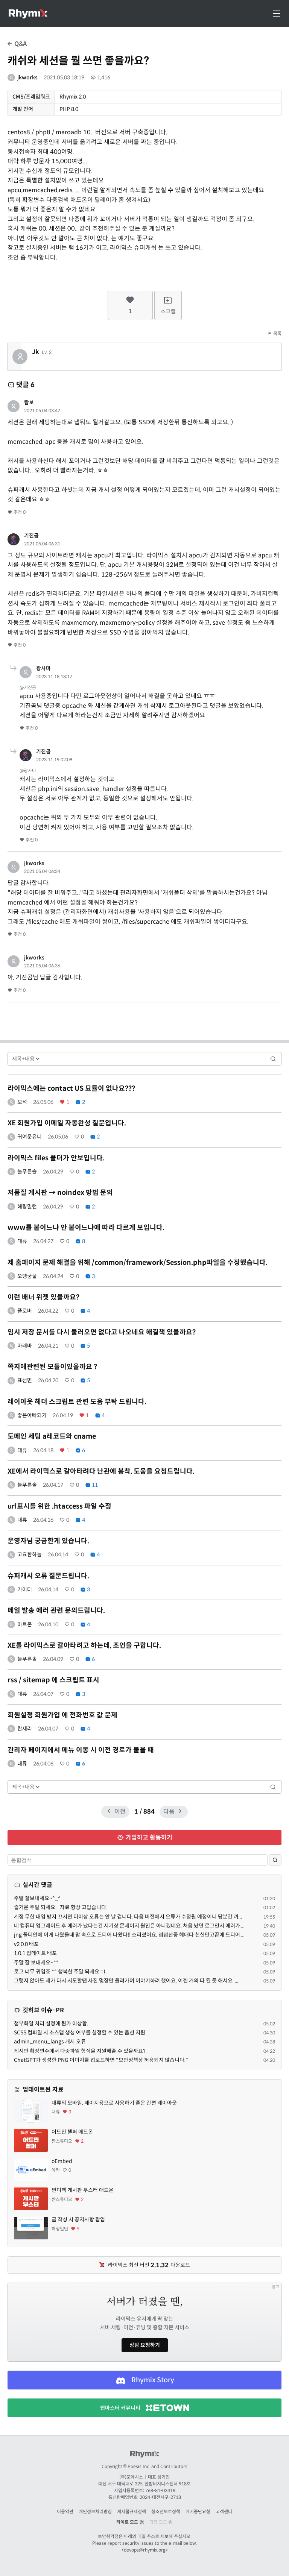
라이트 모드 (130, 2522)
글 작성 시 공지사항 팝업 (78, 2219)
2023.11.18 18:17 (54, 676)
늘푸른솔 (27, 1171)
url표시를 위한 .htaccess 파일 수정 (59, 1506)
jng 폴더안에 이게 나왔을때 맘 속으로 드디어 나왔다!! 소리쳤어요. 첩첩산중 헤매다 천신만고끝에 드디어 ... (129, 1934)
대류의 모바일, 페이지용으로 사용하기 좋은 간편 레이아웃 (114, 2102)
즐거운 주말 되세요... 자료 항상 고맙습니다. (60, 1907)
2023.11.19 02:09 (54, 759)
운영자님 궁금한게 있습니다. (48, 1541)
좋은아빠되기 (32, 1415)
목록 (274, 333)
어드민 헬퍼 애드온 (72, 2131)
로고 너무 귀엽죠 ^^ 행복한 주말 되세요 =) (59, 1971)
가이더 (24, 1589)
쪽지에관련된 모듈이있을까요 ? (52, 1367)
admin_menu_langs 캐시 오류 (50, 2041)
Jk (35, 352)
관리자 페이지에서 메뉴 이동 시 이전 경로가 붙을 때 (81, 1750)
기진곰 (31, 535)
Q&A (17, 44)
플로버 (24, 1310)
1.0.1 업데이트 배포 (35, 1953)
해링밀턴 (27, 1206)
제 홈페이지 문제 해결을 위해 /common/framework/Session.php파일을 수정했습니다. (138, 1262)
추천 (17, 512)
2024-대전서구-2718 (160, 2497)
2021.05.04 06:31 (42, 543)
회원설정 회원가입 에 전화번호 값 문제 (62, 1715)
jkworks (27, 77)
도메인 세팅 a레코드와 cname (52, 1436)
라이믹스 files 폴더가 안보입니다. (56, 1158)
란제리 (24, 1728)
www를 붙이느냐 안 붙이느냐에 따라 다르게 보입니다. (86, 1227)
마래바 (24, 1345)
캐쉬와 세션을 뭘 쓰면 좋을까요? (78, 60)
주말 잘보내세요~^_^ (37, 1898)
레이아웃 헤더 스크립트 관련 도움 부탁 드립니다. (77, 1402)
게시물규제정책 (131, 2511)
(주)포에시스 (131, 2477)
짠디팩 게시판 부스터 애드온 (83, 2190)
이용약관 (65, 2511)
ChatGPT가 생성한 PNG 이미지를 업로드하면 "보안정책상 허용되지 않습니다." (101, 2060)
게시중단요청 (198, 2511)
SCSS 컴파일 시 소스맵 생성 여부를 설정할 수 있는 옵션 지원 (79, 2032)
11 (91, 1485)
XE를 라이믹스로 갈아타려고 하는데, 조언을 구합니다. (84, 1645)
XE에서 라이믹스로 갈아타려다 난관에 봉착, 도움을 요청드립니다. (101, 1471)
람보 (29, 402)
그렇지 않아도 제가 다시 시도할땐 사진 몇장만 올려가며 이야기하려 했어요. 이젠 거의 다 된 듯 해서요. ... (126, 1980)
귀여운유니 (29, 1136)
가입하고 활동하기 (144, 1837)
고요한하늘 (29, 1554)
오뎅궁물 (27, 1276)
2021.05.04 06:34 (42, 871)
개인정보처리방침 (95, 2511)
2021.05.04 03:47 (42, 410)
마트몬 (24, 1624)
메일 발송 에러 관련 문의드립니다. (56, 1610)
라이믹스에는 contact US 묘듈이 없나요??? (71, 1088)
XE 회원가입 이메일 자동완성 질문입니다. (67, 1123)
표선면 (24, 1380)
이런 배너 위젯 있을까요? (43, 1297)
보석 (22, 1102)
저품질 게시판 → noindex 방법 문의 (60, 1193)
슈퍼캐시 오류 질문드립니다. (48, 1576)
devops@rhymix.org (145, 2550)
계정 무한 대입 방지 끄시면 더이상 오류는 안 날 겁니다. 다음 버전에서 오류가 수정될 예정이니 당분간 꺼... (128, 1916)
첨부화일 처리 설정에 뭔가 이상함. (51, 2023)
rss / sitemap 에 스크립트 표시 (53, 1680)
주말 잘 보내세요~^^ (36, 1962)
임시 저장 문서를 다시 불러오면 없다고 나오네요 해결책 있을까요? (102, 1332)
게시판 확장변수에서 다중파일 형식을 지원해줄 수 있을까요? (80, 2051)
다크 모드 (161, 2522)
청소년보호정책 (165, 2511)
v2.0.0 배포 (26, 1944)
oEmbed (62, 2161)
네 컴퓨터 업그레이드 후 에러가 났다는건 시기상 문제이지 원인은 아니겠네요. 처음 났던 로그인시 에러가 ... (129, 1925)
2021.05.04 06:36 (42, 965)
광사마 (43, 668)
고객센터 (224, 2511)
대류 (22, 1241)
